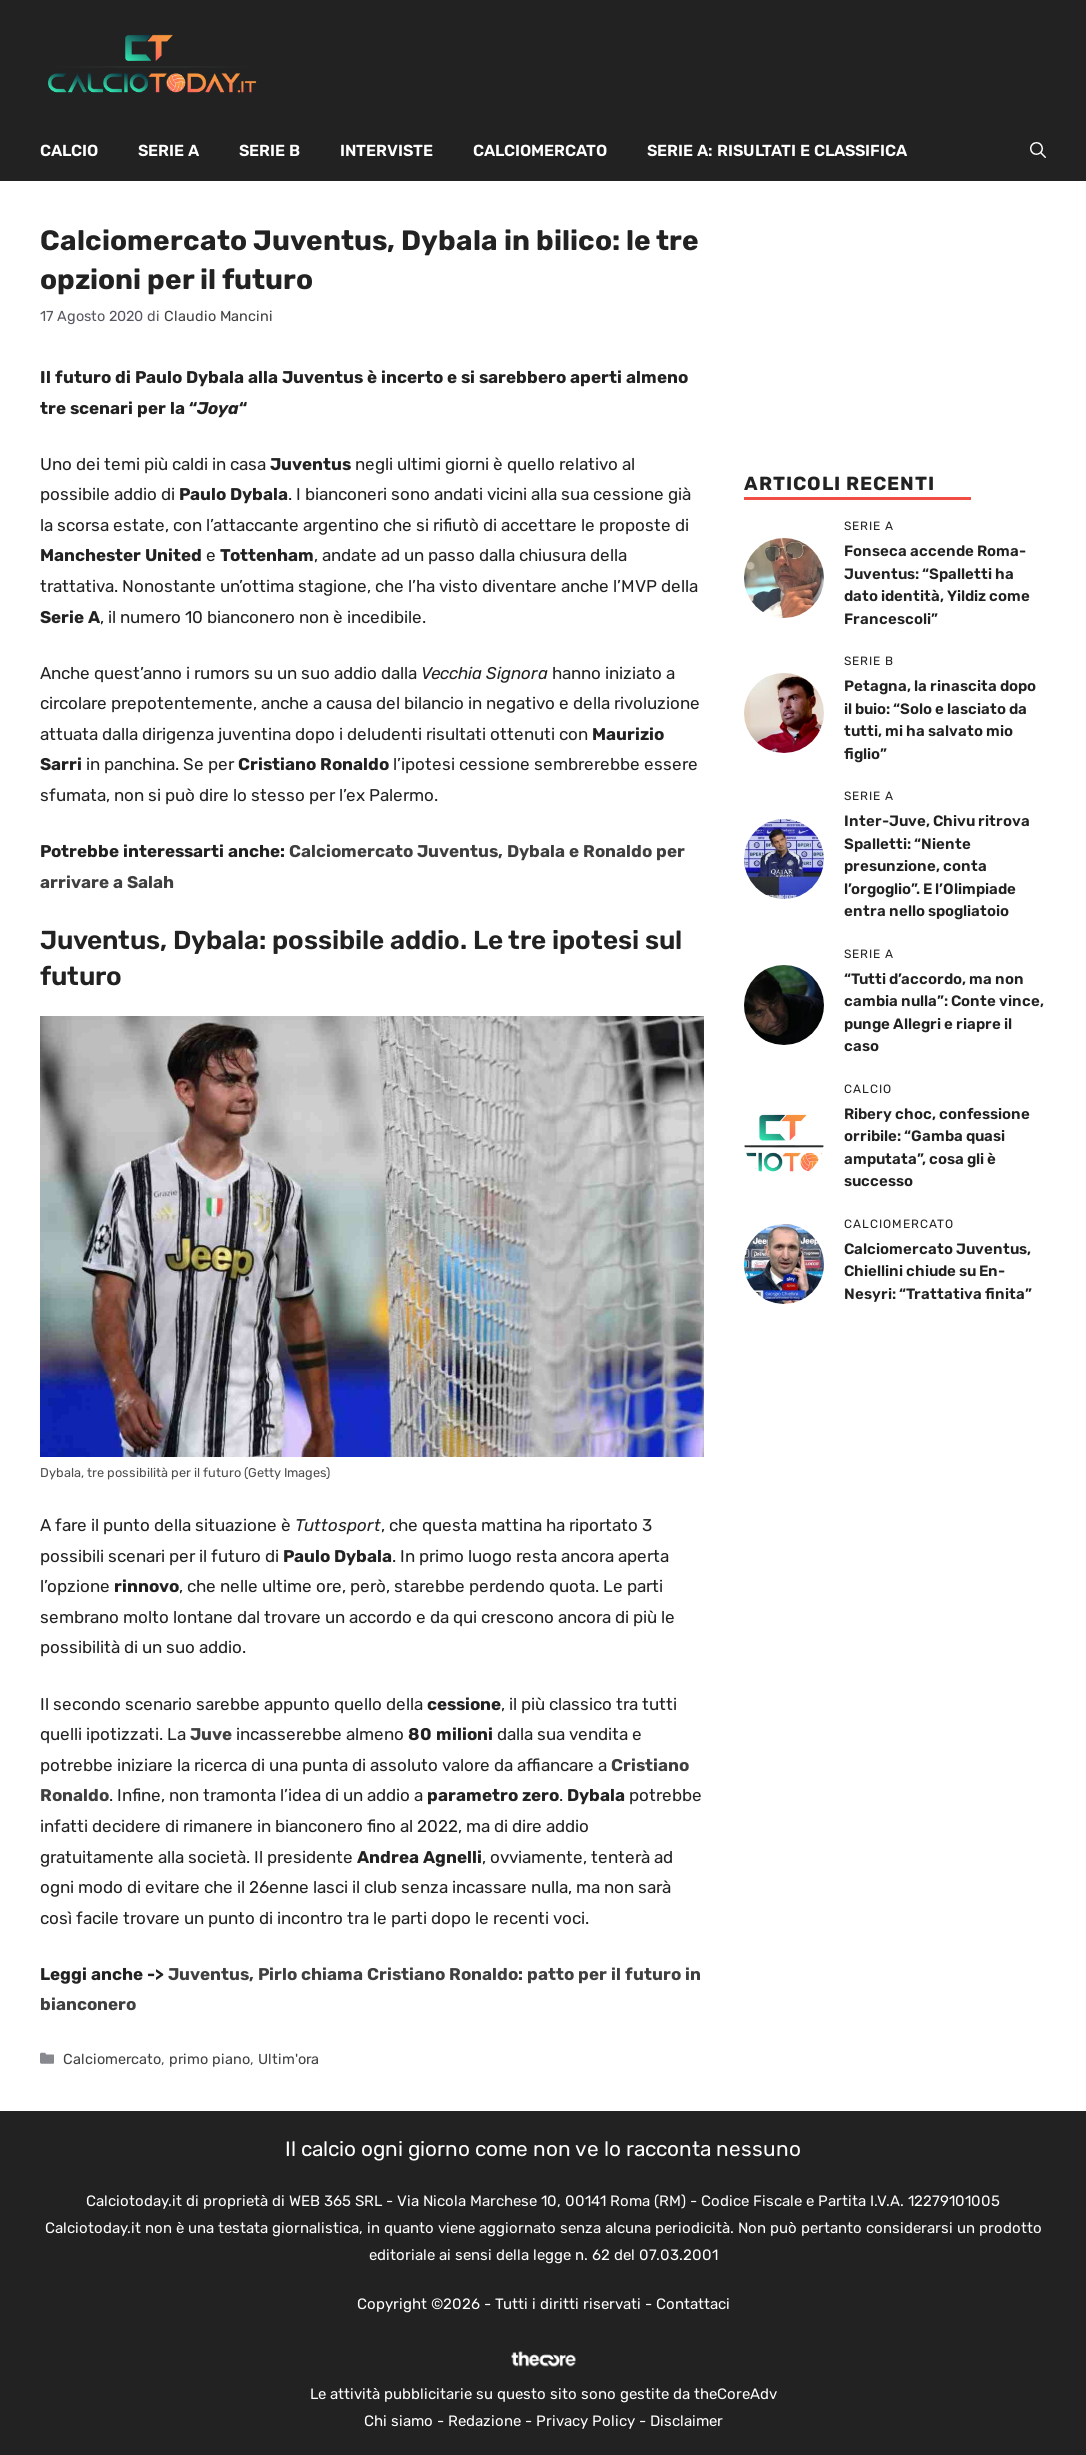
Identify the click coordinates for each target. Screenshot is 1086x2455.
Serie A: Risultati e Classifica (777, 150)
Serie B (269, 150)
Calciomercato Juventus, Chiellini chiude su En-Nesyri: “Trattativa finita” (938, 1271)
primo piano (209, 2059)
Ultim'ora (288, 2059)
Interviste (386, 150)
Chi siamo (398, 2421)
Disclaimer (686, 2421)
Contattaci (693, 2304)
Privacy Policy (585, 2421)
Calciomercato (540, 150)
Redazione (484, 2421)
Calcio (69, 150)
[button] (1038, 151)
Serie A (168, 150)
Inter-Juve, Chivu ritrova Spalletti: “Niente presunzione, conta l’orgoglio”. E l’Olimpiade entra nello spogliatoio (937, 866)
